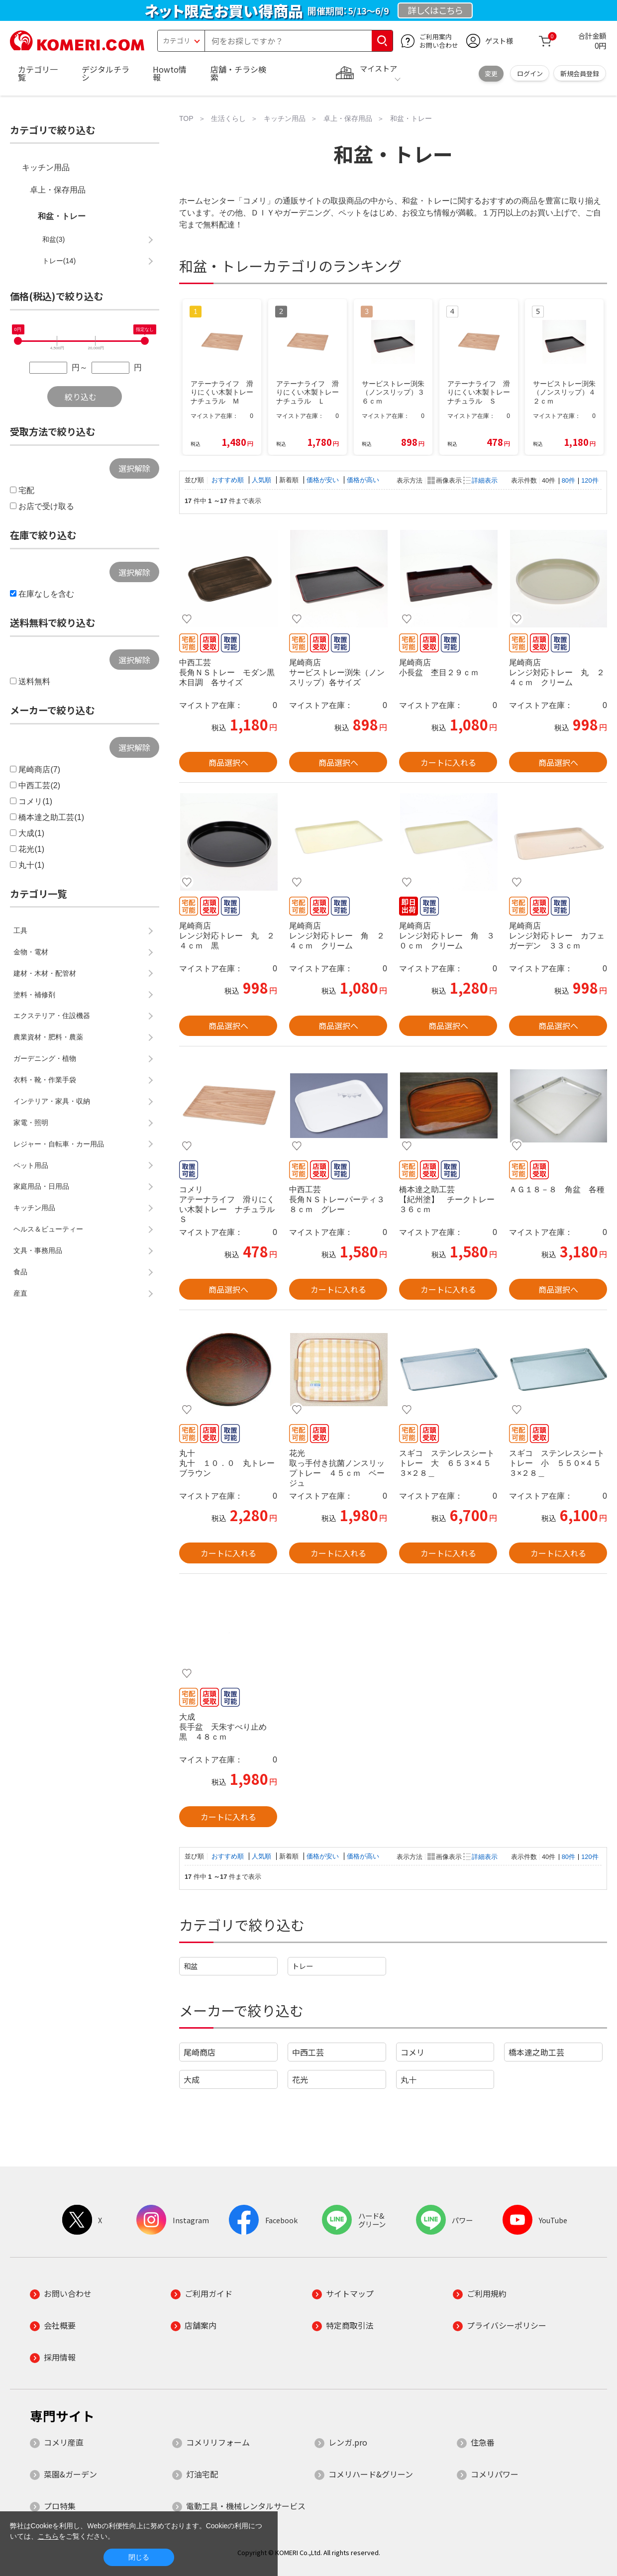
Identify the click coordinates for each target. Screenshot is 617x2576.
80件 (568, 480)
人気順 (262, 480)
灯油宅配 (202, 2474)
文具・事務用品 (37, 1250)
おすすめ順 (228, 480)
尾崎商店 (199, 2052)
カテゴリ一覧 (38, 73)
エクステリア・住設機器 (51, 1016)
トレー (302, 1965)
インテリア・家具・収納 (51, 1101)
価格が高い (363, 480)
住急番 (483, 2442)
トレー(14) (59, 261)
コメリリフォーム (218, 2442)
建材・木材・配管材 (44, 973)
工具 (20, 930)
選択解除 (134, 468)
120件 (589, 480)
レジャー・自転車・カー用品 (58, 1144)
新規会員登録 (579, 73)
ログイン (530, 73)
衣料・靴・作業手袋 (44, 1080)
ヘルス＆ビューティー (48, 1229)
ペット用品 (30, 1165)
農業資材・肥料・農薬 (48, 1037)
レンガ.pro (347, 2442)
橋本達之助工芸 (536, 2052)
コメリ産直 (64, 2442)
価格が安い (324, 480)
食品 (20, 1272)
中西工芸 (308, 2052)
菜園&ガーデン (70, 2474)
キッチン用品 (46, 167)
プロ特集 (60, 2506)
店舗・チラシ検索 (238, 73)
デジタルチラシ (105, 73)
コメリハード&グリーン (370, 2474)
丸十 (408, 2079)
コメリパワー (494, 2474)
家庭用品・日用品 (41, 1186)
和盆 (191, 1965)
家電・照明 (30, 1123)
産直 (20, 1293)
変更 (491, 73)
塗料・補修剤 (34, 995)
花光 (300, 2079)
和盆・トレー (62, 216)
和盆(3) (53, 239)
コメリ (412, 2052)
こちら (48, 2536)
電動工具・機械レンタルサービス (246, 2506)
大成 (192, 2079)
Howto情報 (170, 73)
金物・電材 (30, 952)
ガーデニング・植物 (44, 1058)
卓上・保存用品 (58, 190)
